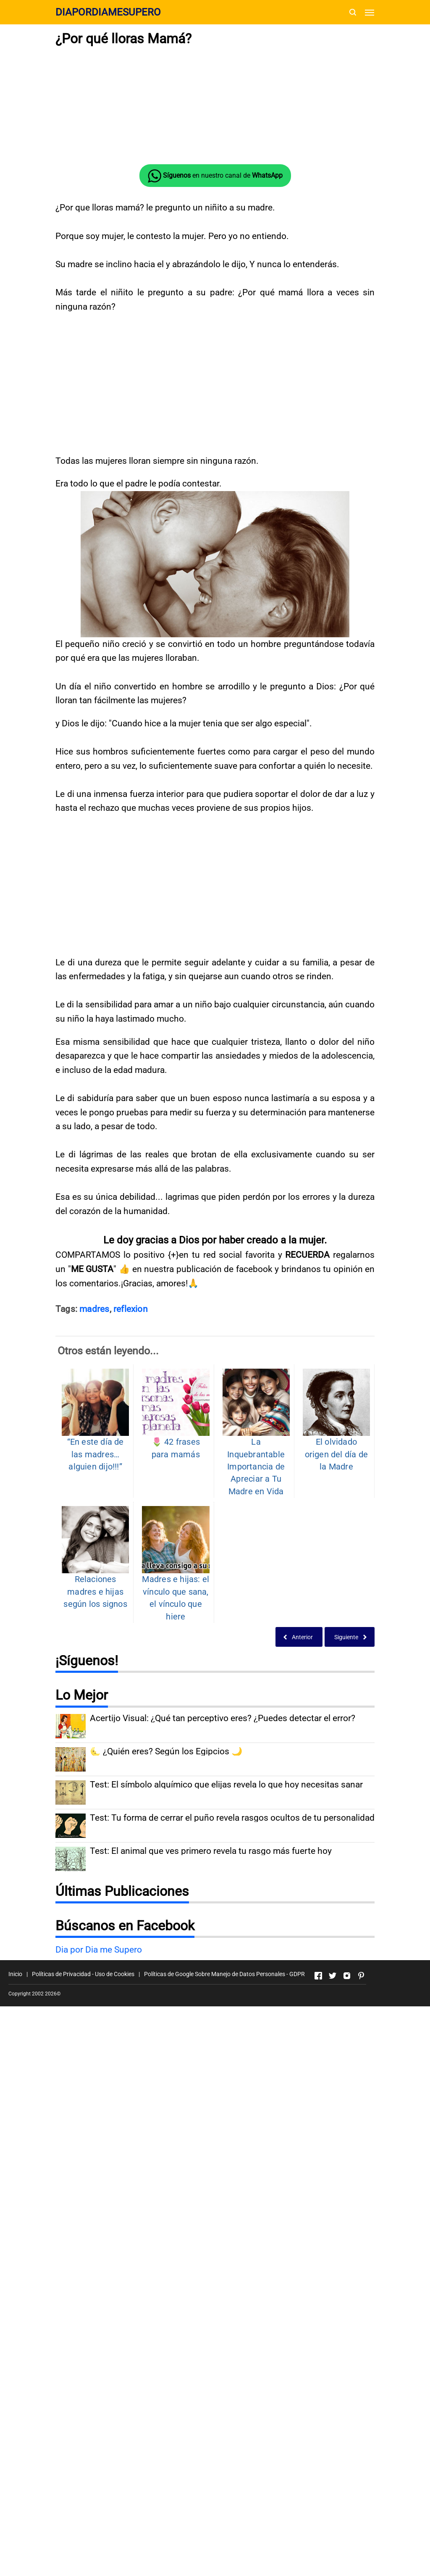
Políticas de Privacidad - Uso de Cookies (83, 2100)
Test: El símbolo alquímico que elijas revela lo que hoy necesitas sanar (226, 1911)
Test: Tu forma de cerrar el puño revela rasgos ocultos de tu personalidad (232, 1944)
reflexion (130, 1435)
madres (94, 1435)
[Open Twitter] (333, 2102)
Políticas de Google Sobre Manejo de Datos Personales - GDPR (224, 2100)
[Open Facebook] (318, 2102)
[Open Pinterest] (361, 2102)
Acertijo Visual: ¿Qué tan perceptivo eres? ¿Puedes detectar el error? (222, 1844)
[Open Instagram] (347, 2102)
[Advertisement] (215, 1094)
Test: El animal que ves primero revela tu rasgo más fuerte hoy (211, 1977)
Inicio (15, 2100)
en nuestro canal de (215, 176)
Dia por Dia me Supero (98, 2076)
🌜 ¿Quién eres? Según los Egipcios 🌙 (166, 1878)
